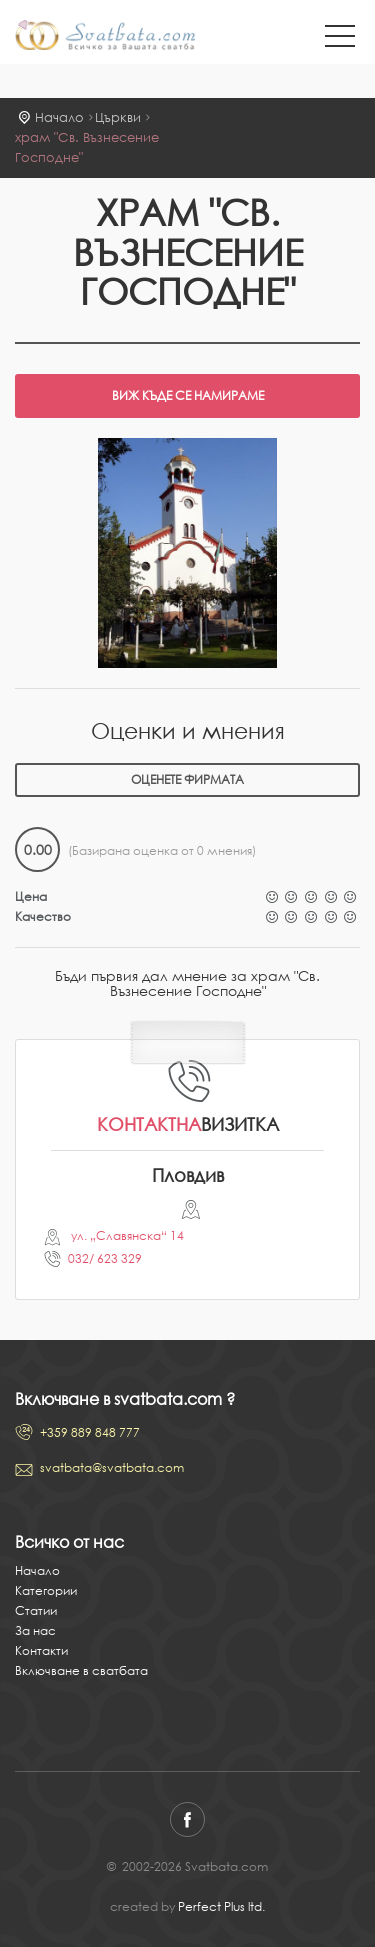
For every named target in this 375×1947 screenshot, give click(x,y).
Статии (36, 1610)
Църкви (118, 117)
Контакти (41, 1650)
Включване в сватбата (81, 1670)
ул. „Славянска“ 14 (126, 1235)
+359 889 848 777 (90, 1432)
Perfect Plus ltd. (221, 1906)
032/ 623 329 (105, 1258)
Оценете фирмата (187, 779)
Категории (46, 1590)
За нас (35, 1630)
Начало (59, 117)
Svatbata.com (105, 37)
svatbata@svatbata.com (112, 1467)
